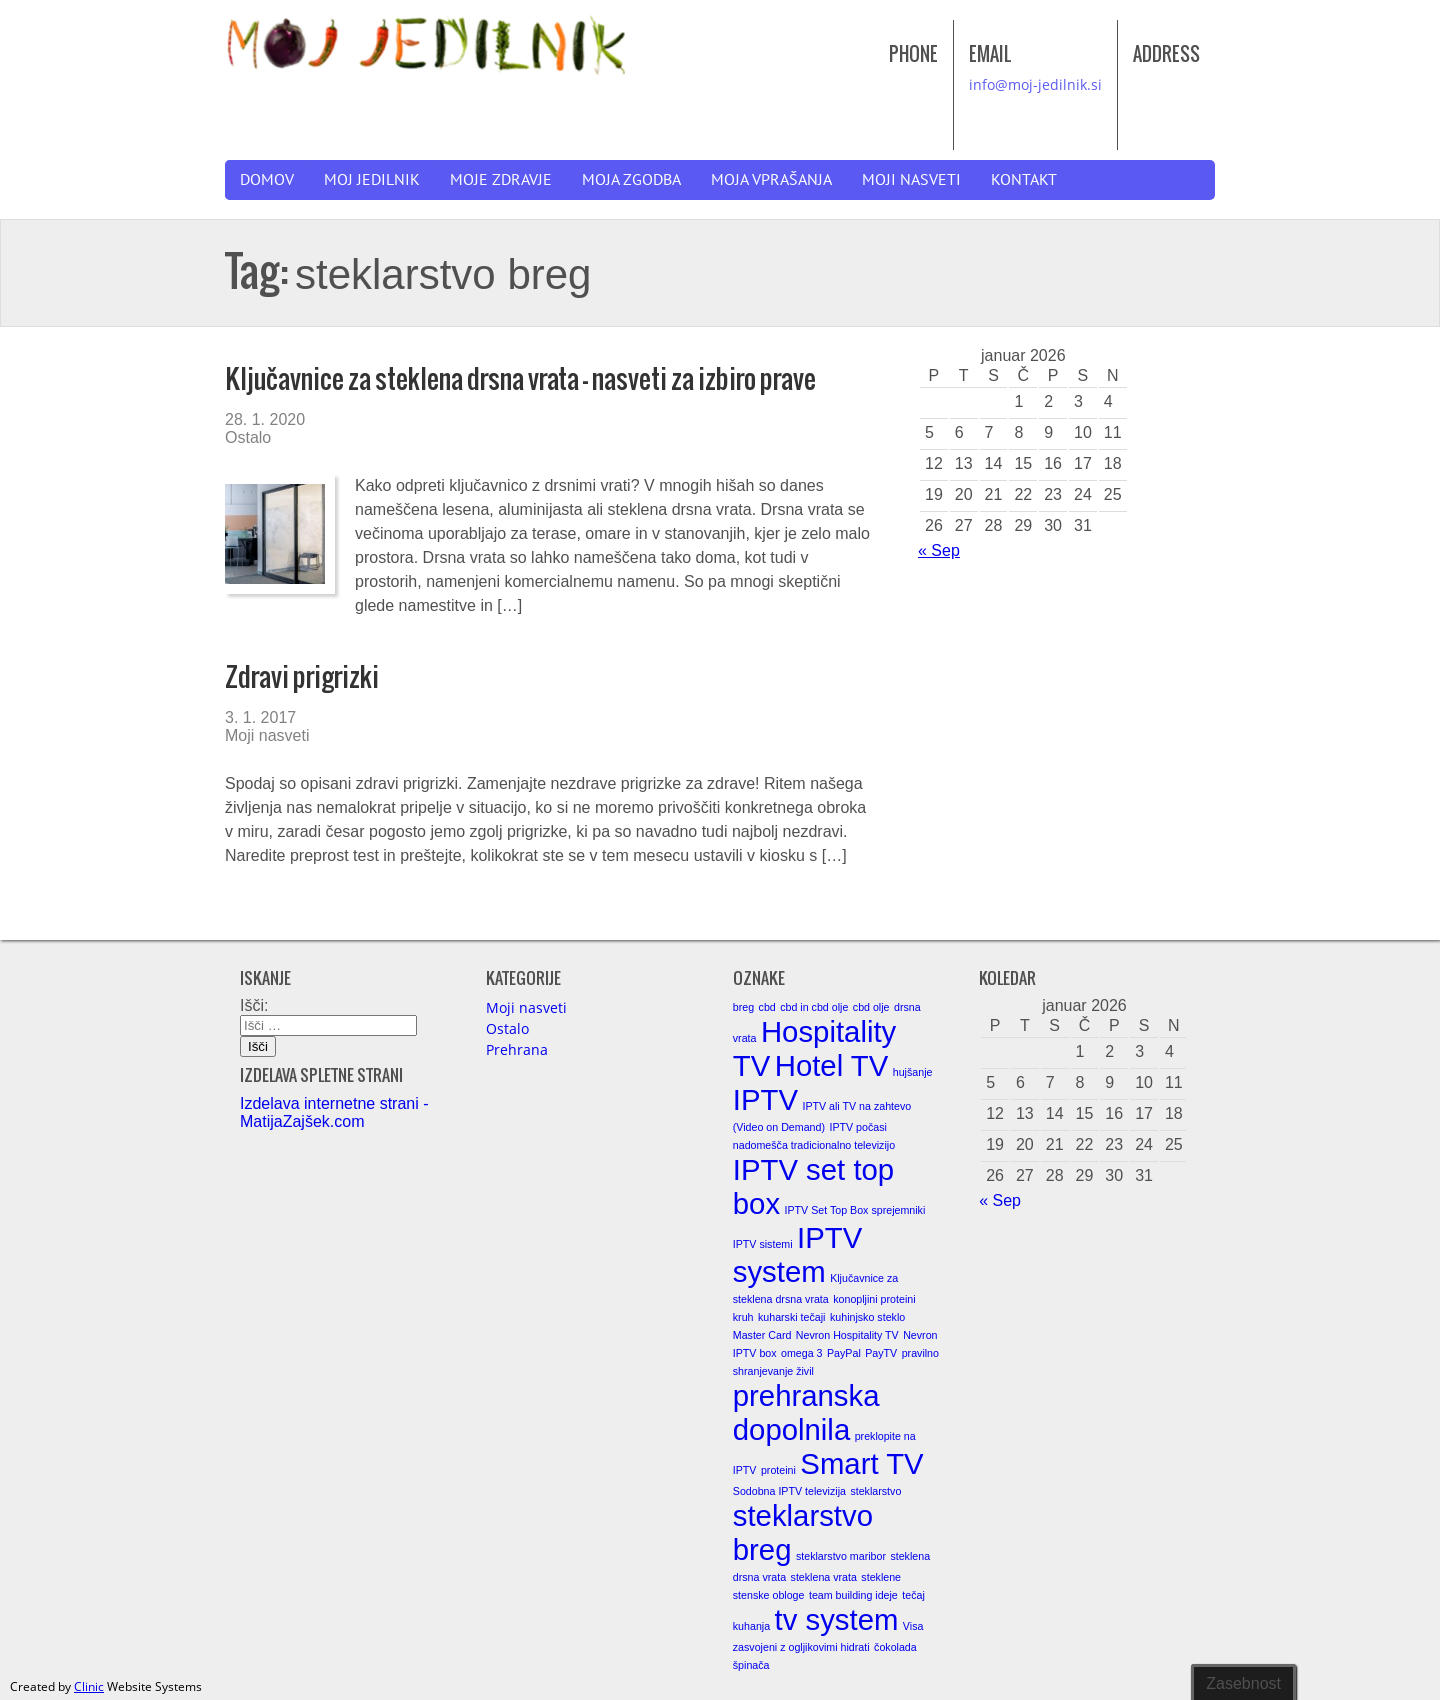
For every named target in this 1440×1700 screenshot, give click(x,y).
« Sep (939, 550)
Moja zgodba (631, 180)
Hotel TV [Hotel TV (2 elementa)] (832, 1065)
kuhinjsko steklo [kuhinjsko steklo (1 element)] (867, 1317)
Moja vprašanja (771, 180)
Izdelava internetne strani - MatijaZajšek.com (334, 1112)
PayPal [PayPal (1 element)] (844, 1353)
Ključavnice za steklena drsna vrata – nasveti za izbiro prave (520, 378)
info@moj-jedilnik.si (1035, 84)
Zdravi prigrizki (302, 676)
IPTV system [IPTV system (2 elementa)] (797, 1254)
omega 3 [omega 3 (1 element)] (801, 1353)
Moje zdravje (501, 180)
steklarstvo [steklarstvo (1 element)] (875, 1491)
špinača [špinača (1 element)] (751, 1665)
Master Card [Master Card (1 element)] (762, 1335)
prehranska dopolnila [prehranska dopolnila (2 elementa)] (806, 1412)
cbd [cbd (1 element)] (767, 1007)
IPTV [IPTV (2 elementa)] (765, 1099)
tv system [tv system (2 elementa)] (837, 1619)
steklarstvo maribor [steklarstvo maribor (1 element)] (841, 1556)
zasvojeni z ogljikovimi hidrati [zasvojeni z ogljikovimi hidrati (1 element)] (801, 1647)
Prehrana (517, 1049)
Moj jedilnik (372, 180)
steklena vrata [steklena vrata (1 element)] (824, 1577)
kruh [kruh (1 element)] (743, 1317)
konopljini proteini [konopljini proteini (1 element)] (874, 1299)
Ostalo (248, 437)
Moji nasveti (911, 180)
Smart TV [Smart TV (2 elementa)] (861, 1463)
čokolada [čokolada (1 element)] (895, 1647)
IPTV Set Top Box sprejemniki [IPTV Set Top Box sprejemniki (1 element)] (855, 1210)
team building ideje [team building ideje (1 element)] (853, 1595)
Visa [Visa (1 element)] (913, 1626)
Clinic (89, 1686)
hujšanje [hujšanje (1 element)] (913, 1072)
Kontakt (1024, 180)
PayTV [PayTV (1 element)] (881, 1353)
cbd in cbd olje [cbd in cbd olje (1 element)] (814, 1007)
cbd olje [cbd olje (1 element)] (871, 1007)
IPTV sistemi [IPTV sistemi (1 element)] (763, 1244)
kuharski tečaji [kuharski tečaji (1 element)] (792, 1317)
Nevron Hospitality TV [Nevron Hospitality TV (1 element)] (847, 1335)
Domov (267, 180)
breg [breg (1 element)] (743, 1007)
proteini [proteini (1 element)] (778, 1470)
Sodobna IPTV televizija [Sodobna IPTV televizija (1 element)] (789, 1491)
